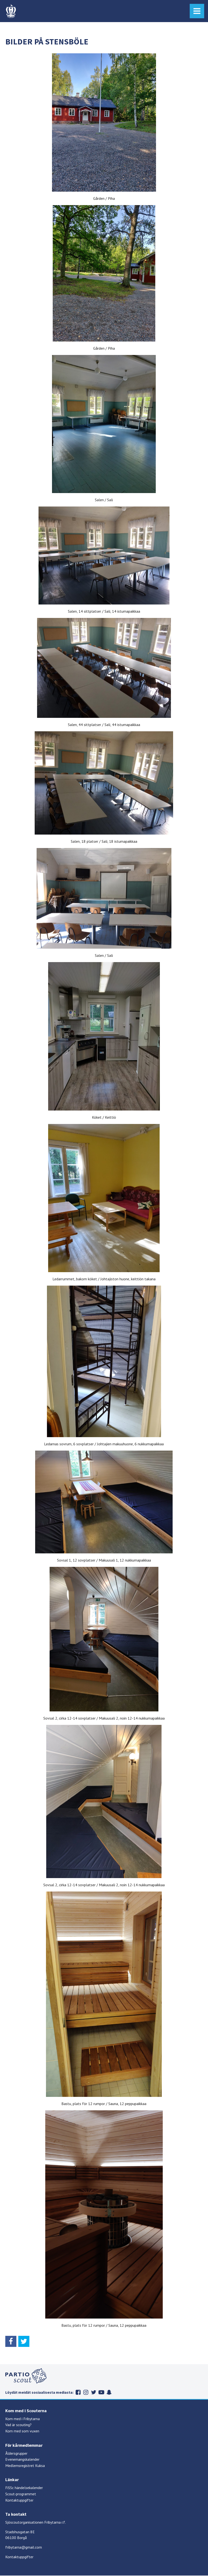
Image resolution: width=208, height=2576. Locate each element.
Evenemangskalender (22, 2459)
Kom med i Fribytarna (22, 2418)
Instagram (86, 2392)
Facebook (78, 2392)
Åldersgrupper (16, 2453)
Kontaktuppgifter (19, 2500)
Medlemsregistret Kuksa (25, 2465)
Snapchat (109, 2392)
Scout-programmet (20, 2493)
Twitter (94, 2392)
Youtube (101, 2392)
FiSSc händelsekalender (24, 2487)
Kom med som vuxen (22, 2431)
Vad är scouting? (18, 2424)
